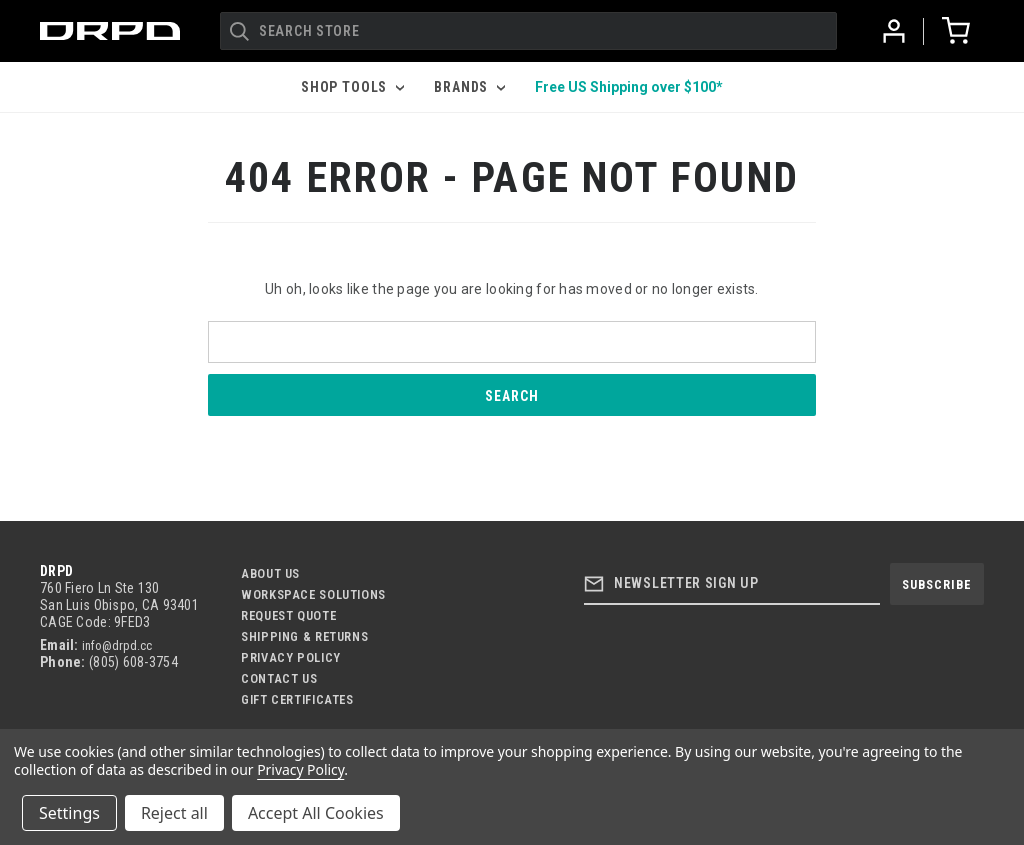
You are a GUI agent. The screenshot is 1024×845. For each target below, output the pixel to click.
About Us (270, 573)
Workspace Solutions (313, 594)
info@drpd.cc (117, 645)
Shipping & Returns (304, 636)
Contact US (279, 678)
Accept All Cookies (316, 813)
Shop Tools (352, 87)
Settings (69, 813)
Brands (469, 87)
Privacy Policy (291, 657)
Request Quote (288, 615)
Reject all (174, 813)
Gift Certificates (297, 699)
